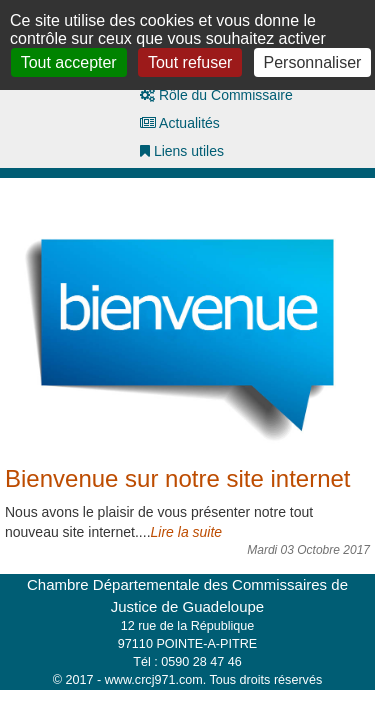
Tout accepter (69, 62)
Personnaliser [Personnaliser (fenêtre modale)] (313, 62)
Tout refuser (190, 62)
